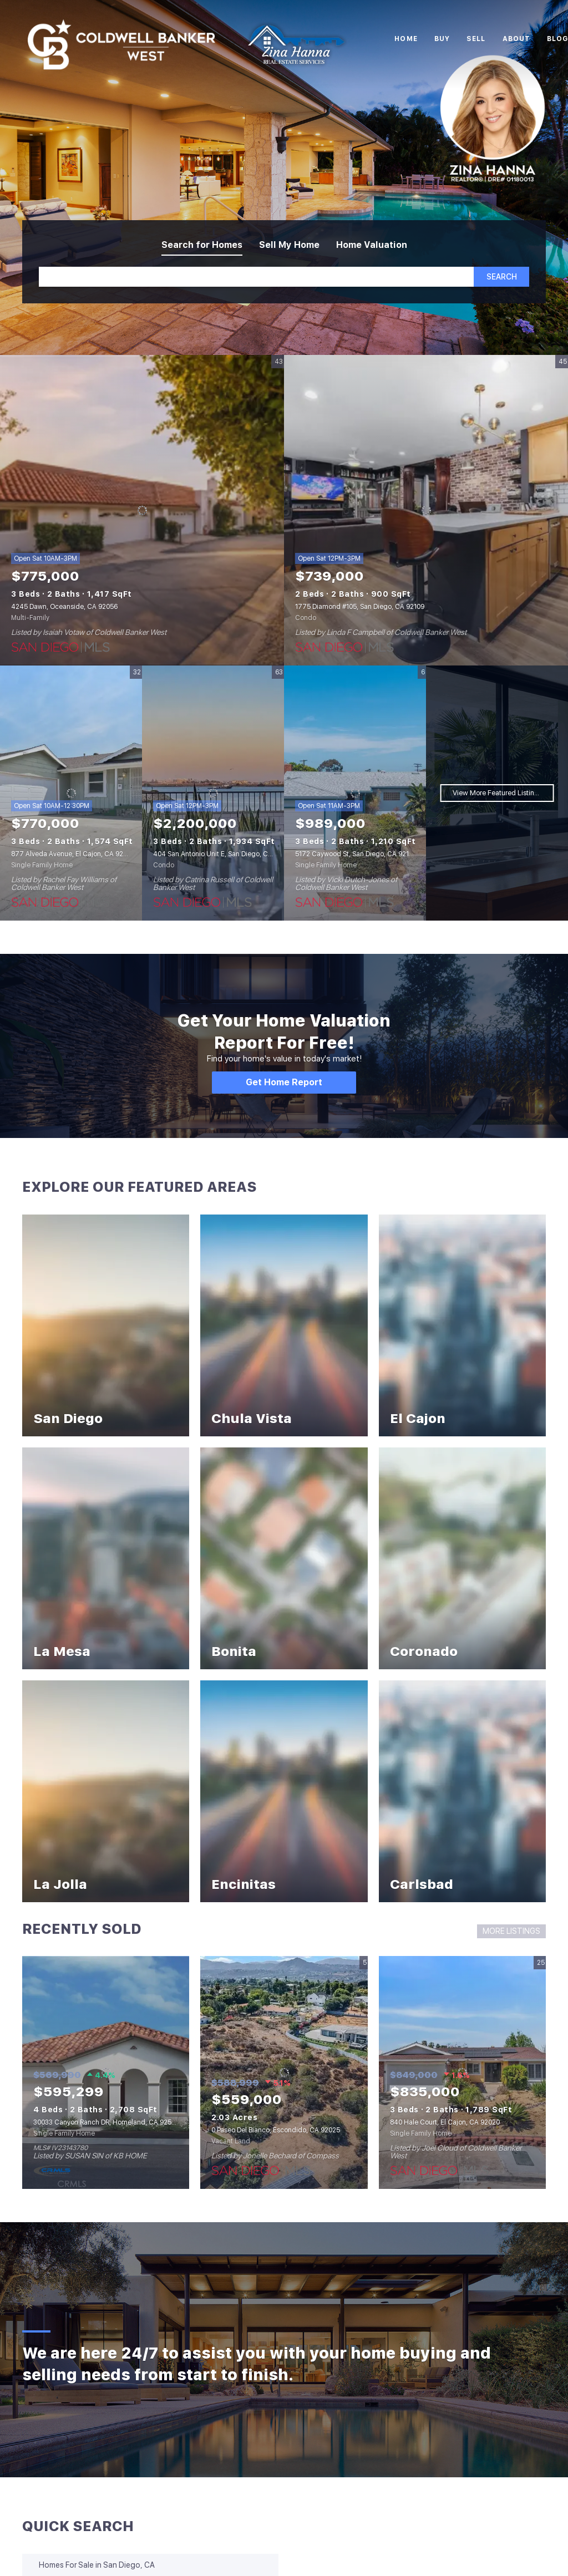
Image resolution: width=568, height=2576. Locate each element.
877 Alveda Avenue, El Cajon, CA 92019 (72, 854)
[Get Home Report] (284, 1082)
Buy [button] (442, 39)
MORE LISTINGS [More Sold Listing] (511, 1931)
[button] (501, 277)
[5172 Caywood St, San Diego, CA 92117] (355, 793)
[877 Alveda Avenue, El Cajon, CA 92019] (71, 793)
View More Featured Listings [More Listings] (497, 793)
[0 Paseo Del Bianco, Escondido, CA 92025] (283, 2072)
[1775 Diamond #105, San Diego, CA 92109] (426, 510)
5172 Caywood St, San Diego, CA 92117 (355, 854)
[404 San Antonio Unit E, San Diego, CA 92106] (213, 793)
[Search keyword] (256, 277)
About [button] (517, 39)
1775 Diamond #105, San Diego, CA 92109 (359, 607)
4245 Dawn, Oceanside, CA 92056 (64, 607)
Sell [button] (475, 39)
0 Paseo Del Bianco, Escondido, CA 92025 (275, 2130)
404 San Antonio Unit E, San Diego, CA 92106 (222, 854)
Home (405, 39)
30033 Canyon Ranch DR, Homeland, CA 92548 (106, 2122)
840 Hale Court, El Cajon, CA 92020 (445, 2122)
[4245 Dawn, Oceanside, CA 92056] (142, 510)
